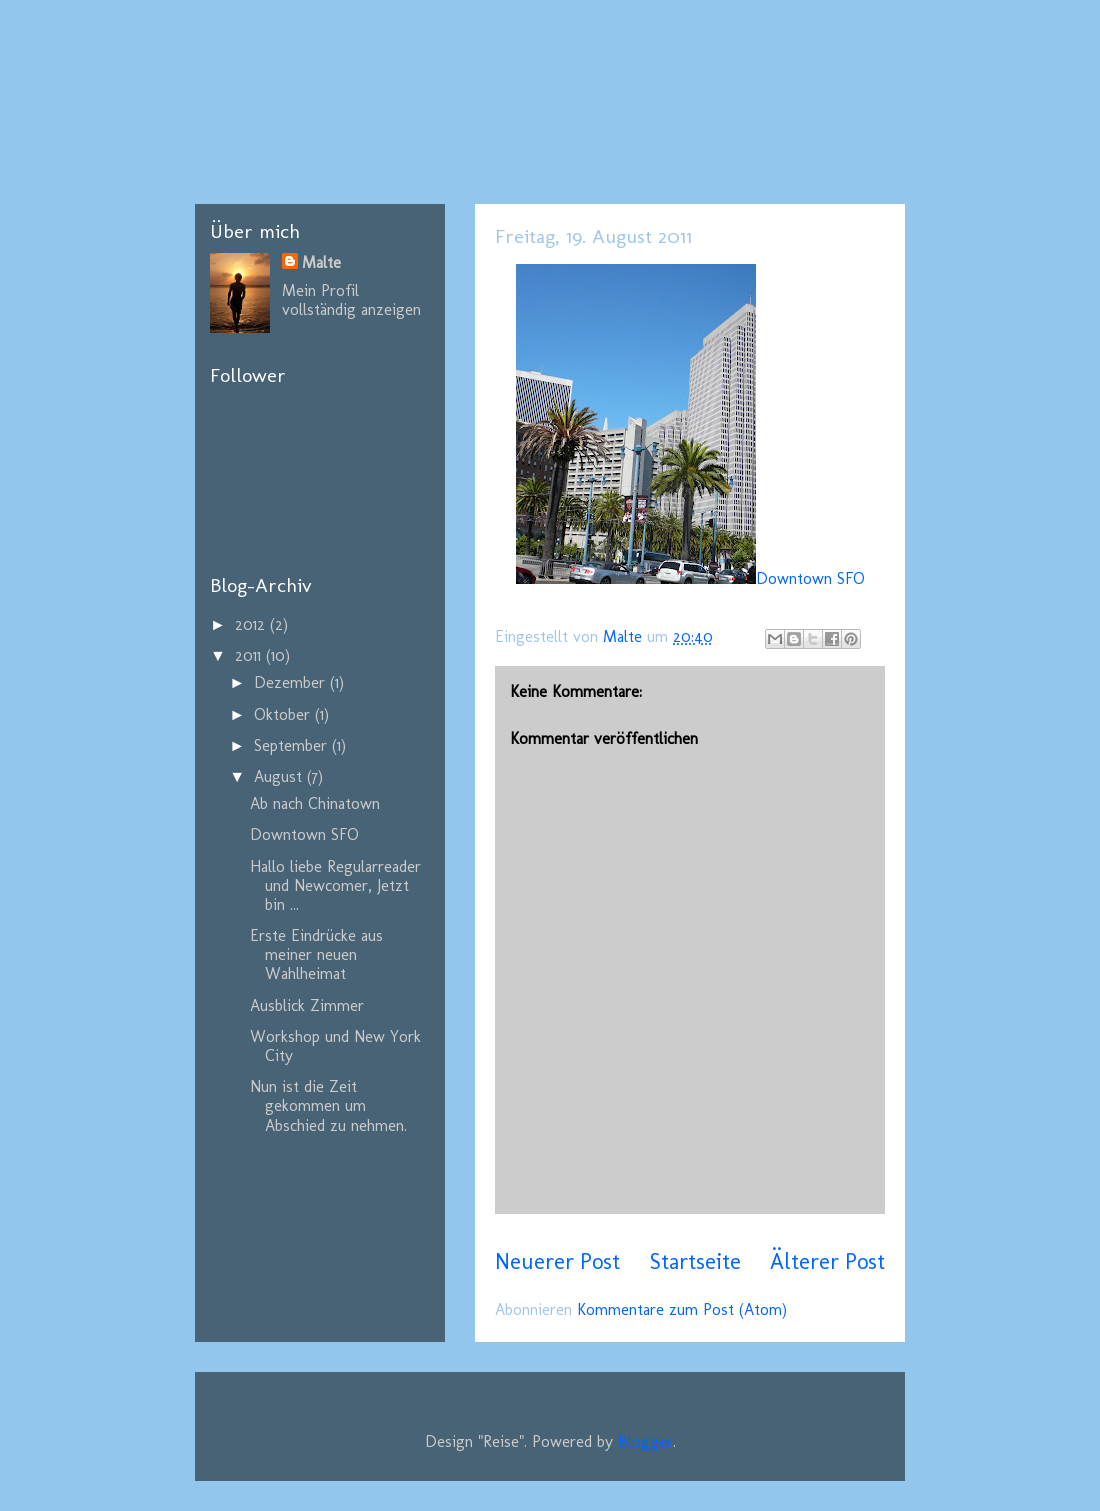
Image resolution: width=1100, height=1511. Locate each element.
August (280, 776)
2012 (252, 624)
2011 (250, 655)
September (293, 745)
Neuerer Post (557, 1261)
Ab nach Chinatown (315, 803)
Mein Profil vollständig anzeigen (351, 300)
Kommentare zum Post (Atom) (682, 1309)
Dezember (292, 682)
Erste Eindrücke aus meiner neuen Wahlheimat (316, 954)
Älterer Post (827, 1261)
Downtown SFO (690, 578)
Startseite (695, 1261)
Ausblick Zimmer (307, 1005)
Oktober (284, 714)
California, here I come (404, 107)
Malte (321, 262)
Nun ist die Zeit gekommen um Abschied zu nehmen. (328, 1105)
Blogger (645, 1441)
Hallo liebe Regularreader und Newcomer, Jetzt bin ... (335, 885)
